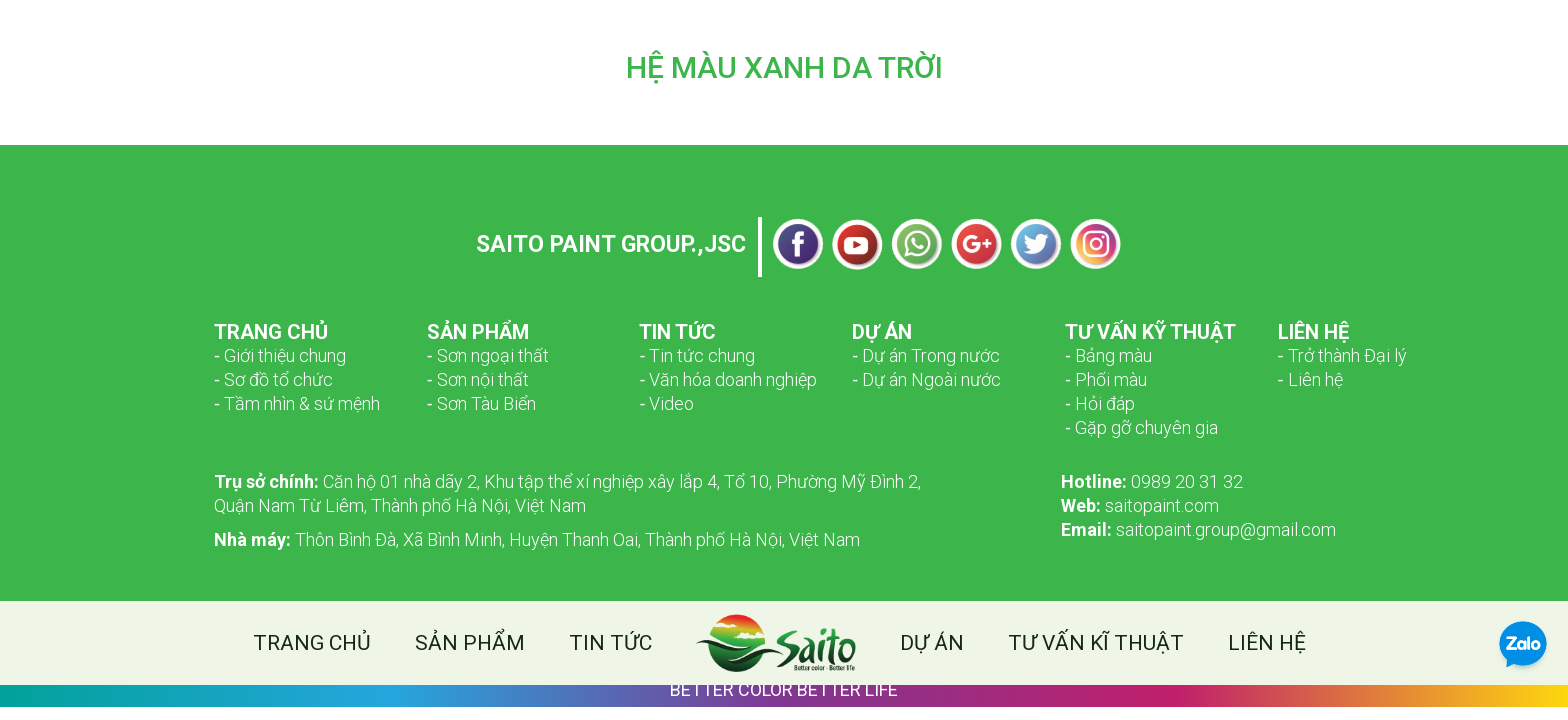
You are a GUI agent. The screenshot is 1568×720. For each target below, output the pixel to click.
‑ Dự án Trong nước (926, 355)
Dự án (932, 643)
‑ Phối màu (1106, 379)
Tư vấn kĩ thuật (1096, 643)
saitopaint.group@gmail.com (1198, 529)
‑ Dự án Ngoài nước (926, 379)
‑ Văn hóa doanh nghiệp (728, 379)
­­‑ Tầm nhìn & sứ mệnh (297, 403)
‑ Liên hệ (1310, 379)
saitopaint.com (1140, 505)
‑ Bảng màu (1108, 355)
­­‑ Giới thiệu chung (280, 355)
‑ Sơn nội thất (478, 379)
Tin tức (610, 643)
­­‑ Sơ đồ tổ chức (273, 379)
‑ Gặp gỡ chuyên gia (1141, 427)
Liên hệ (1267, 643)
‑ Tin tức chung (697, 355)
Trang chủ (312, 643)
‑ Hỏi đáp (1100, 403)
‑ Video (666, 403)
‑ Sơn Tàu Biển (481, 403)
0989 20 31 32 (1152, 481)
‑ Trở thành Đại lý (1342, 355)
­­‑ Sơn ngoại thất (488, 355)
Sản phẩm (470, 643)
